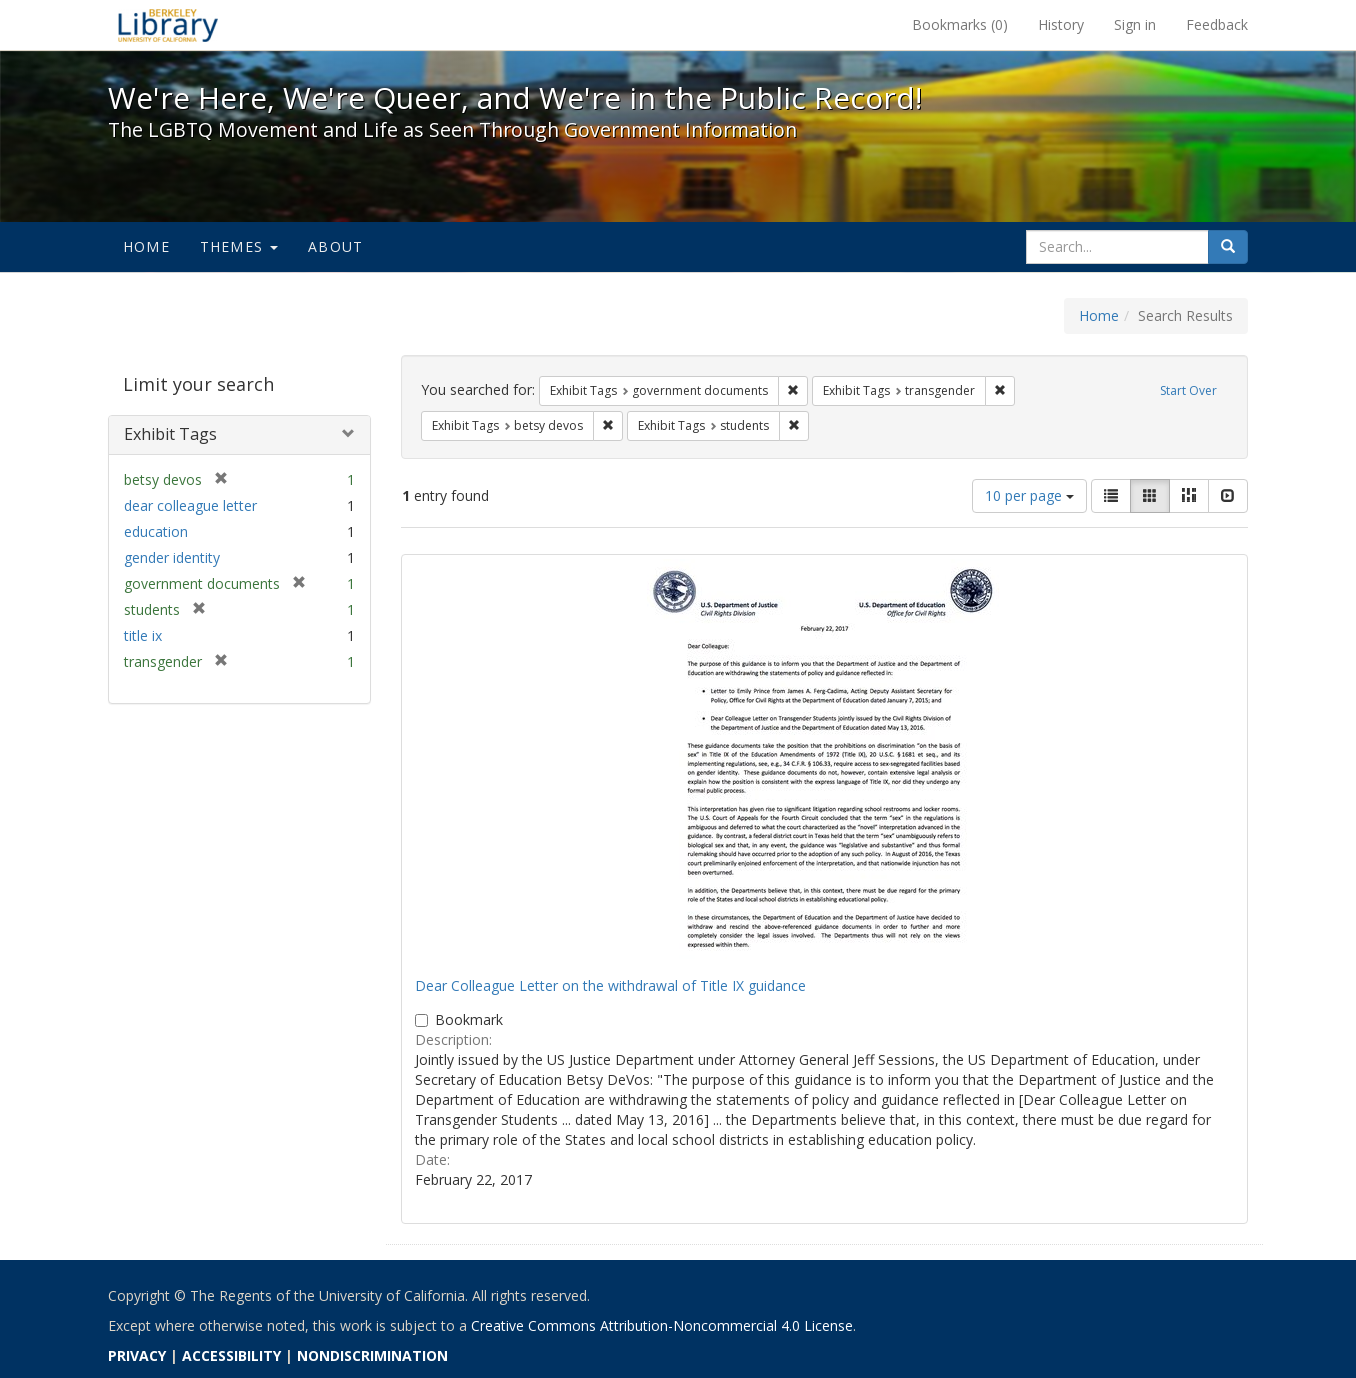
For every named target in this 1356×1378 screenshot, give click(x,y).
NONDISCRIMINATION (372, 1355)
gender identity (172, 557)
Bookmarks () (960, 24)
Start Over (1188, 390)
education (156, 531)
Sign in (1135, 24)
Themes (239, 246)
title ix (143, 635)
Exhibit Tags (170, 434)
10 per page (1029, 495)
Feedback (1217, 24)
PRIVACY (137, 1355)
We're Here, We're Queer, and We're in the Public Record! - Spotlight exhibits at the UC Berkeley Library (168, 25)
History (1061, 24)
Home (146, 246)
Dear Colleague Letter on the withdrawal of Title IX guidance (610, 985)
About (335, 246)
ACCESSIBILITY (231, 1355)
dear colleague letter (190, 505)
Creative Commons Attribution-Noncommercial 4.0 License (662, 1325)
